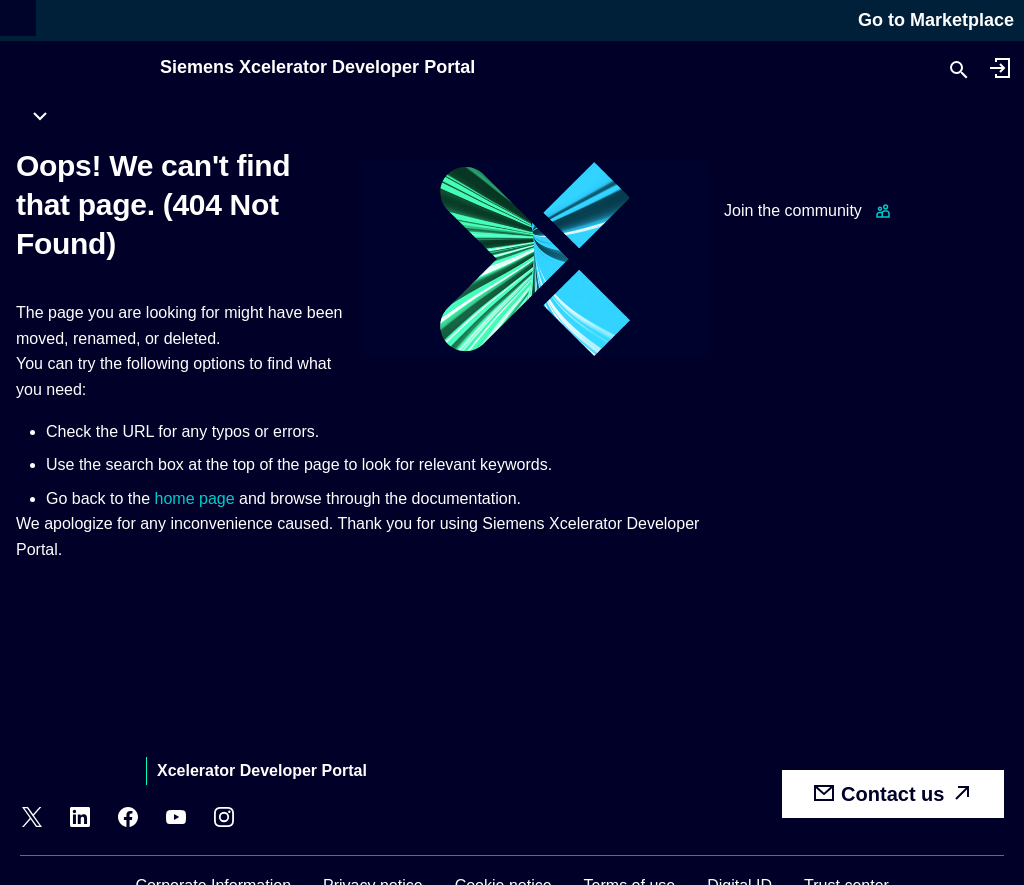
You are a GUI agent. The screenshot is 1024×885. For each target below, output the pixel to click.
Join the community (793, 210)
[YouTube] (176, 820)
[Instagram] (224, 820)
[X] (32, 820)
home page (195, 498)
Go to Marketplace (936, 20)
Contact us (893, 793)
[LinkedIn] (80, 820)
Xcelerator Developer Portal (262, 770)
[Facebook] (128, 820)
